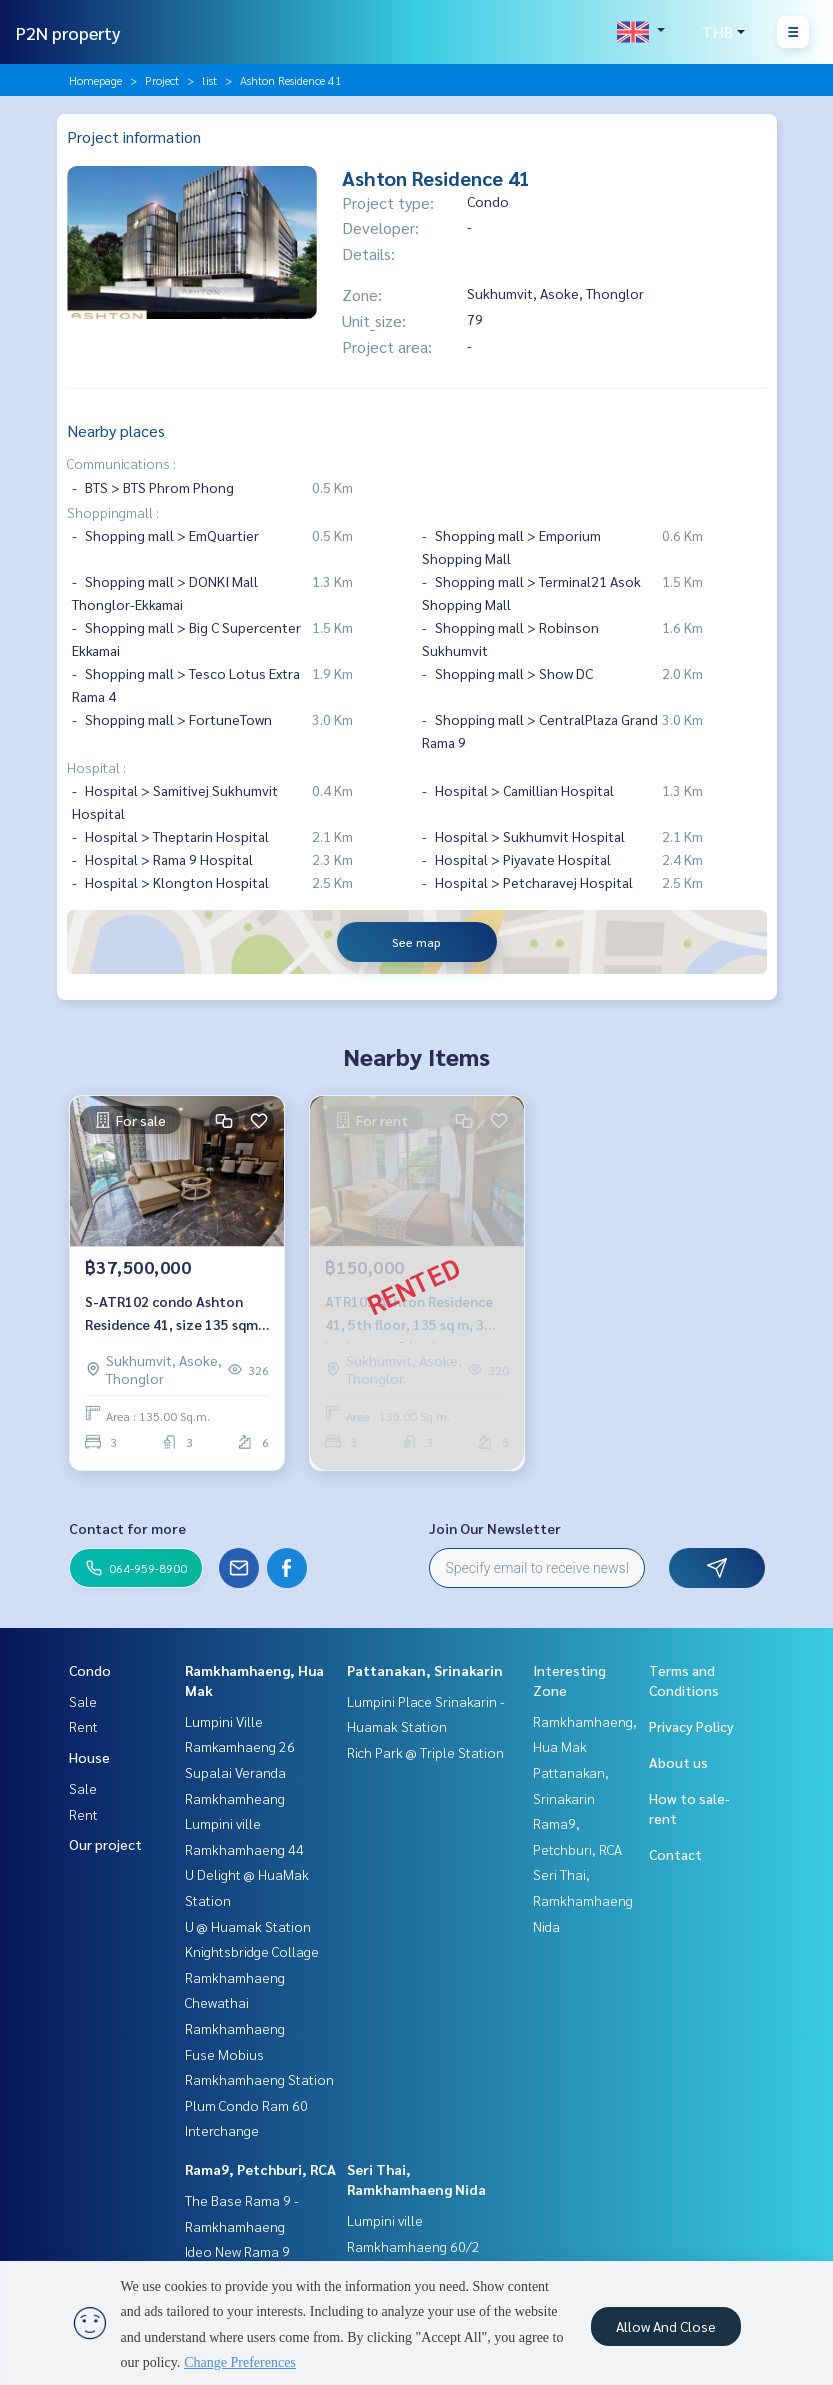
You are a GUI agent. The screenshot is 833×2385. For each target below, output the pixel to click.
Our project (105, 1844)
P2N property (68, 32)
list (209, 80)
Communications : (121, 463)
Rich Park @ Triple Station (425, 1752)
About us (678, 1762)
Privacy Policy (691, 1726)
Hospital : (96, 767)
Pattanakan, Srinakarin (425, 1670)
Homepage (95, 80)
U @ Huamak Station (248, 1926)
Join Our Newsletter (495, 1528)
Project (162, 80)
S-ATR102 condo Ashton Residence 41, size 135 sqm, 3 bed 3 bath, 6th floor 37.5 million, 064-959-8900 (173, 1313)
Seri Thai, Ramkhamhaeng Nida (583, 1899)
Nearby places (116, 430)
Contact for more (127, 1528)
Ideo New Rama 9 (237, 2251)
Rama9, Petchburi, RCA (260, 2169)
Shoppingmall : (113, 512)
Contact (675, 1854)
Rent (83, 1726)
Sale (83, 1701)
